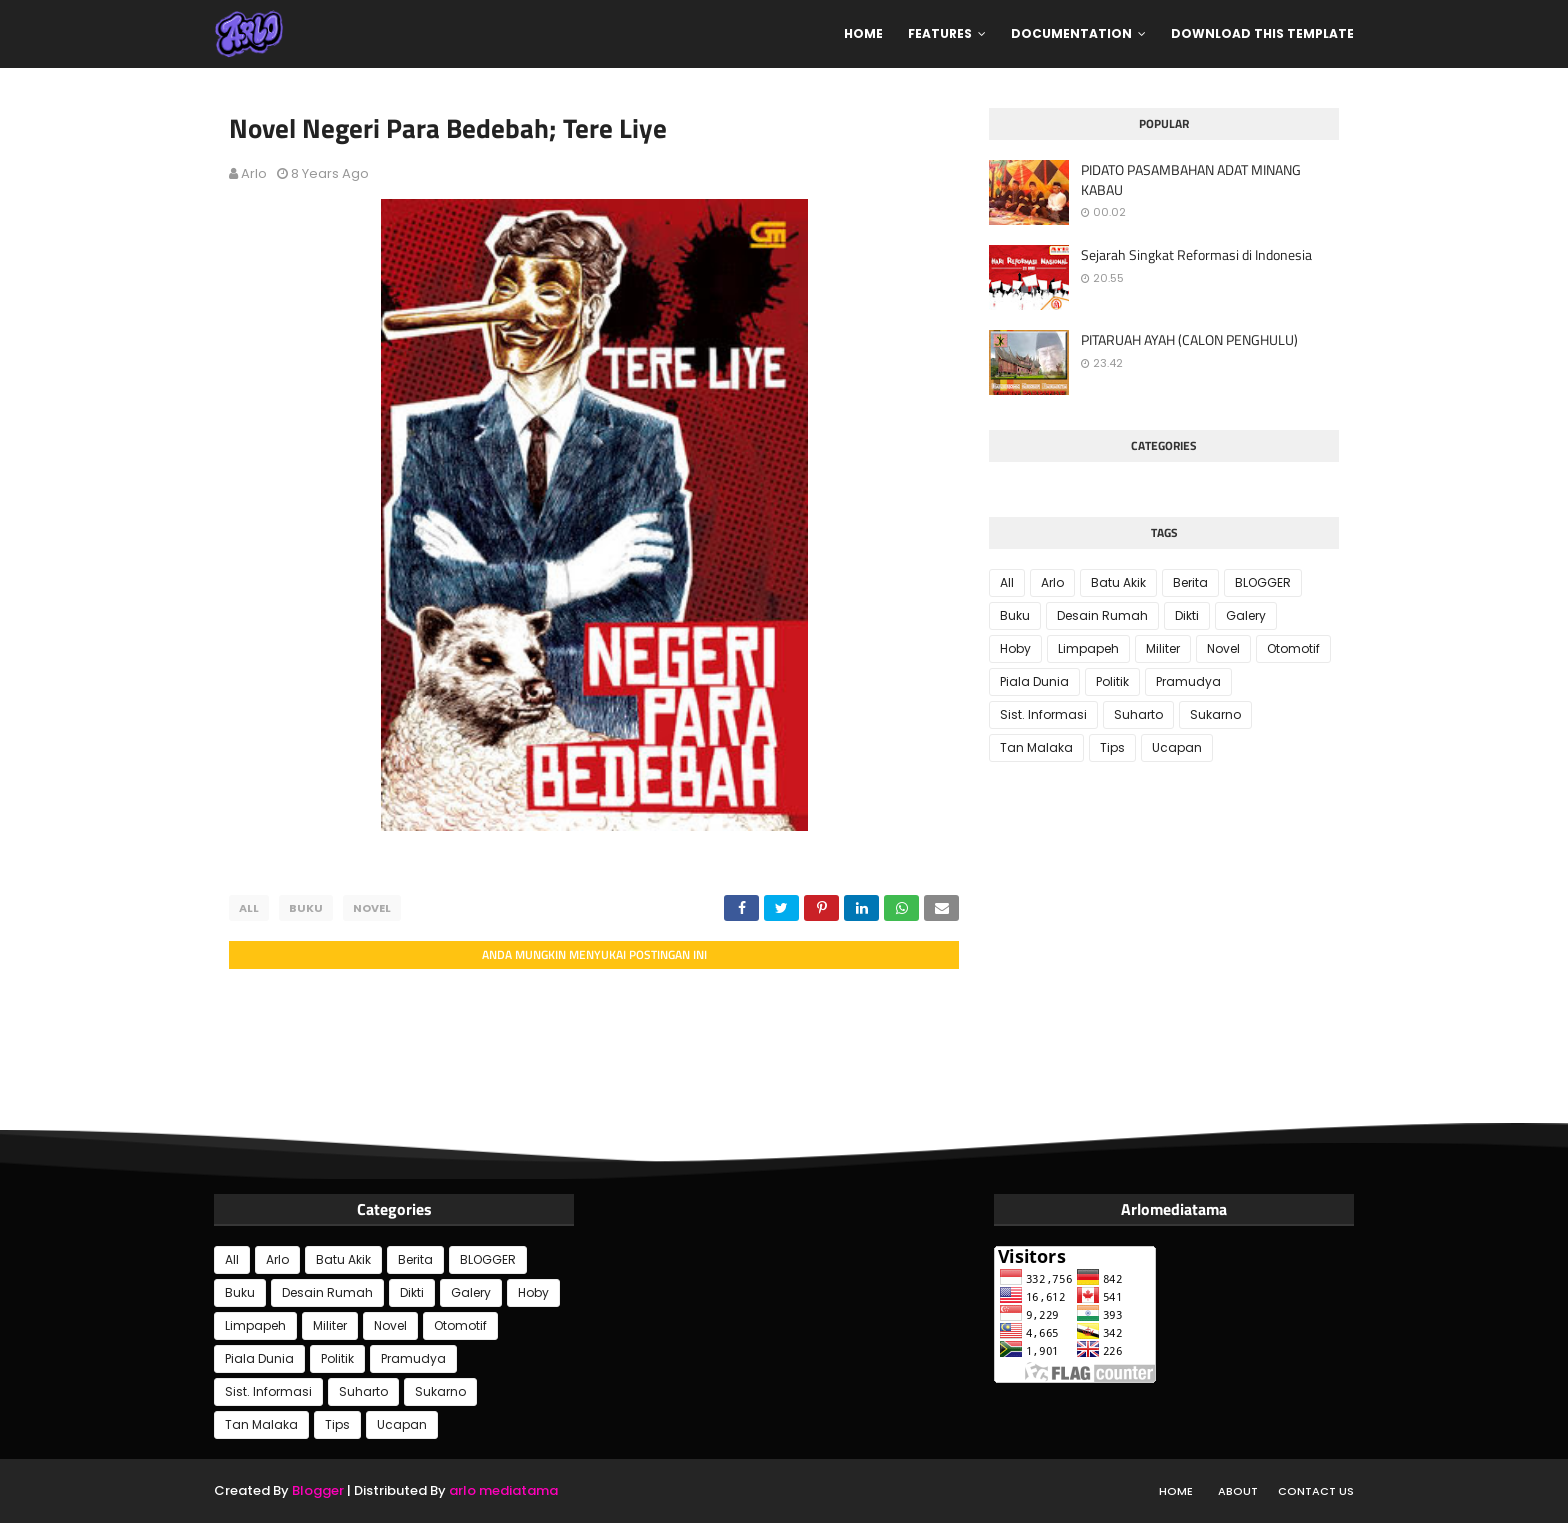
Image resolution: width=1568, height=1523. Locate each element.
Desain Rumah (1102, 615)
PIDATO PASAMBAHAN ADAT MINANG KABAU (1191, 179)
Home (1176, 1491)
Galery (1246, 615)
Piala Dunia (1034, 681)
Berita (1190, 582)
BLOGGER (1263, 582)
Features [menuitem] (940, 33)
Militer (1163, 648)
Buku (306, 908)
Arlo (254, 173)
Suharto (1138, 714)
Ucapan (1177, 747)
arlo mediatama (503, 1490)
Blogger (318, 1490)
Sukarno (1215, 714)
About (1238, 1491)
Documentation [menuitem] (1071, 33)
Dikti (1187, 615)
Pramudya (1188, 681)
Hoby (1015, 648)
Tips (1112, 747)
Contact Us (1316, 1491)
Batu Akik (1118, 582)
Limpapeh (1088, 648)
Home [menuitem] (863, 33)
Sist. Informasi (1043, 714)
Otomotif (1293, 648)
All (249, 908)
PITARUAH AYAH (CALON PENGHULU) (1189, 340)
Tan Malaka (1036, 747)
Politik (1112, 681)
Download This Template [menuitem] (1262, 33)
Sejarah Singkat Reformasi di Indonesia (1196, 255)
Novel (372, 908)
